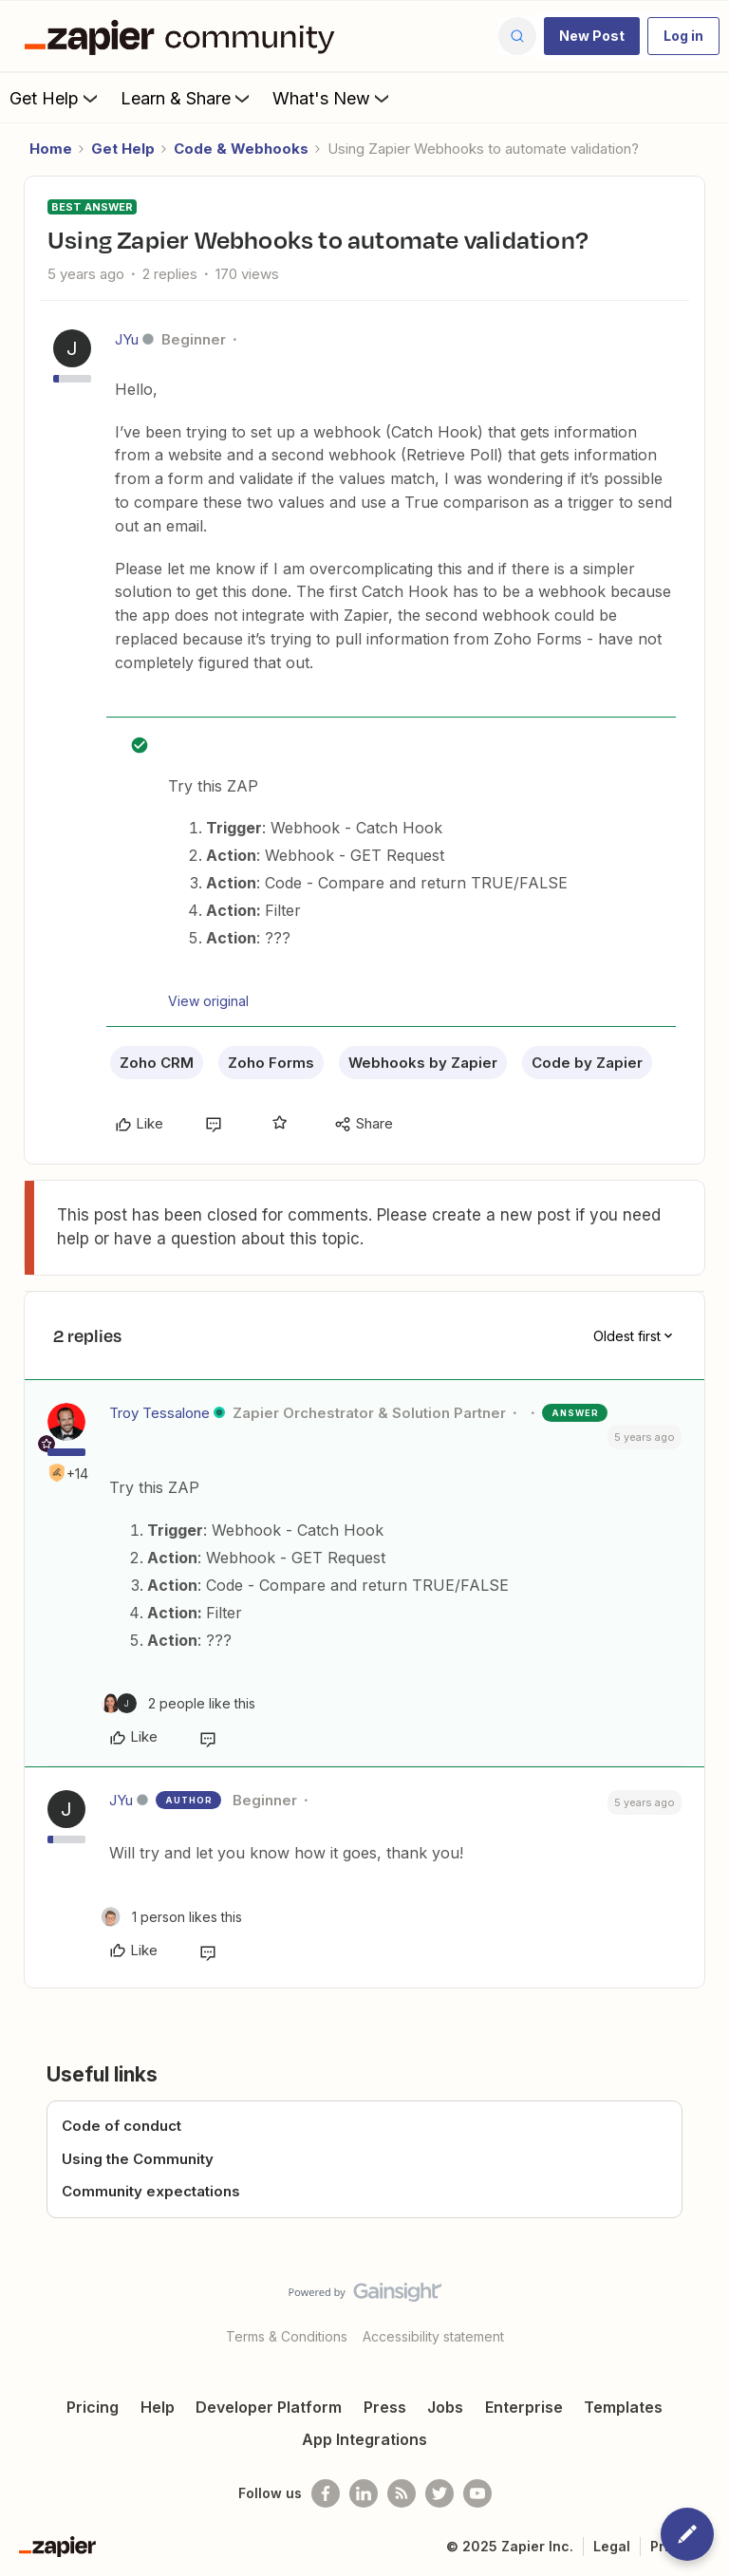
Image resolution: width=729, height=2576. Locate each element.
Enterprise (524, 2407)
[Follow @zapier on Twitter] (439, 2493)
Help (157, 2407)
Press (385, 2407)
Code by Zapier (587, 1063)
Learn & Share (187, 97)
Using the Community (138, 2159)
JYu (127, 339)
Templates (623, 2407)
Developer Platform (269, 2407)
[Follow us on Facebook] (325, 2493)
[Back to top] (705, 2308)
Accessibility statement (433, 2336)
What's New (332, 97)
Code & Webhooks (241, 149)
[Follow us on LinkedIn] (363, 2493)
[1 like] (171, 1917)
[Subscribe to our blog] (401, 2493)
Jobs (445, 2407)
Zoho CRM (157, 1063)
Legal (611, 2546)
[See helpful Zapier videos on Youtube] (477, 2493)
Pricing (92, 2407)
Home (50, 149)
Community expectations (151, 2191)
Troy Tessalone (159, 1413)
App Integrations (364, 2439)
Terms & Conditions (286, 2336)
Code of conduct (121, 2126)
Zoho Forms (271, 1063)
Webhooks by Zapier (422, 1063)
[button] (592, 36)
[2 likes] (178, 1703)
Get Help (55, 97)
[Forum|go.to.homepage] (184, 36)
